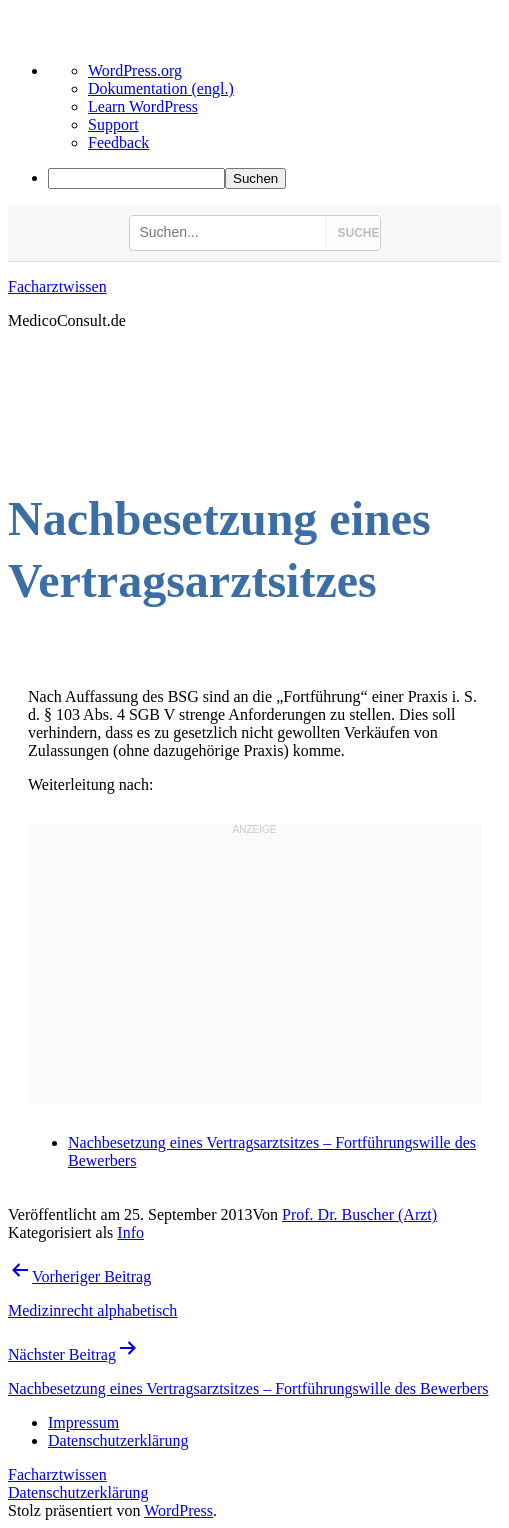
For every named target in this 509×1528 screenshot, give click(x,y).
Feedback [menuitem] (118, 142)
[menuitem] (274, 178)
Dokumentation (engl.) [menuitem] (161, 88)
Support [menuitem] (113, 124)
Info (130, 1232)
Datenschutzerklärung (78, 1492)
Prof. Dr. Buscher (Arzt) (359, 1214)
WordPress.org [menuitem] (135, 70)
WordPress (178, 1510)
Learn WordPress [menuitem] (143, 106)
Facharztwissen (57, 286)
